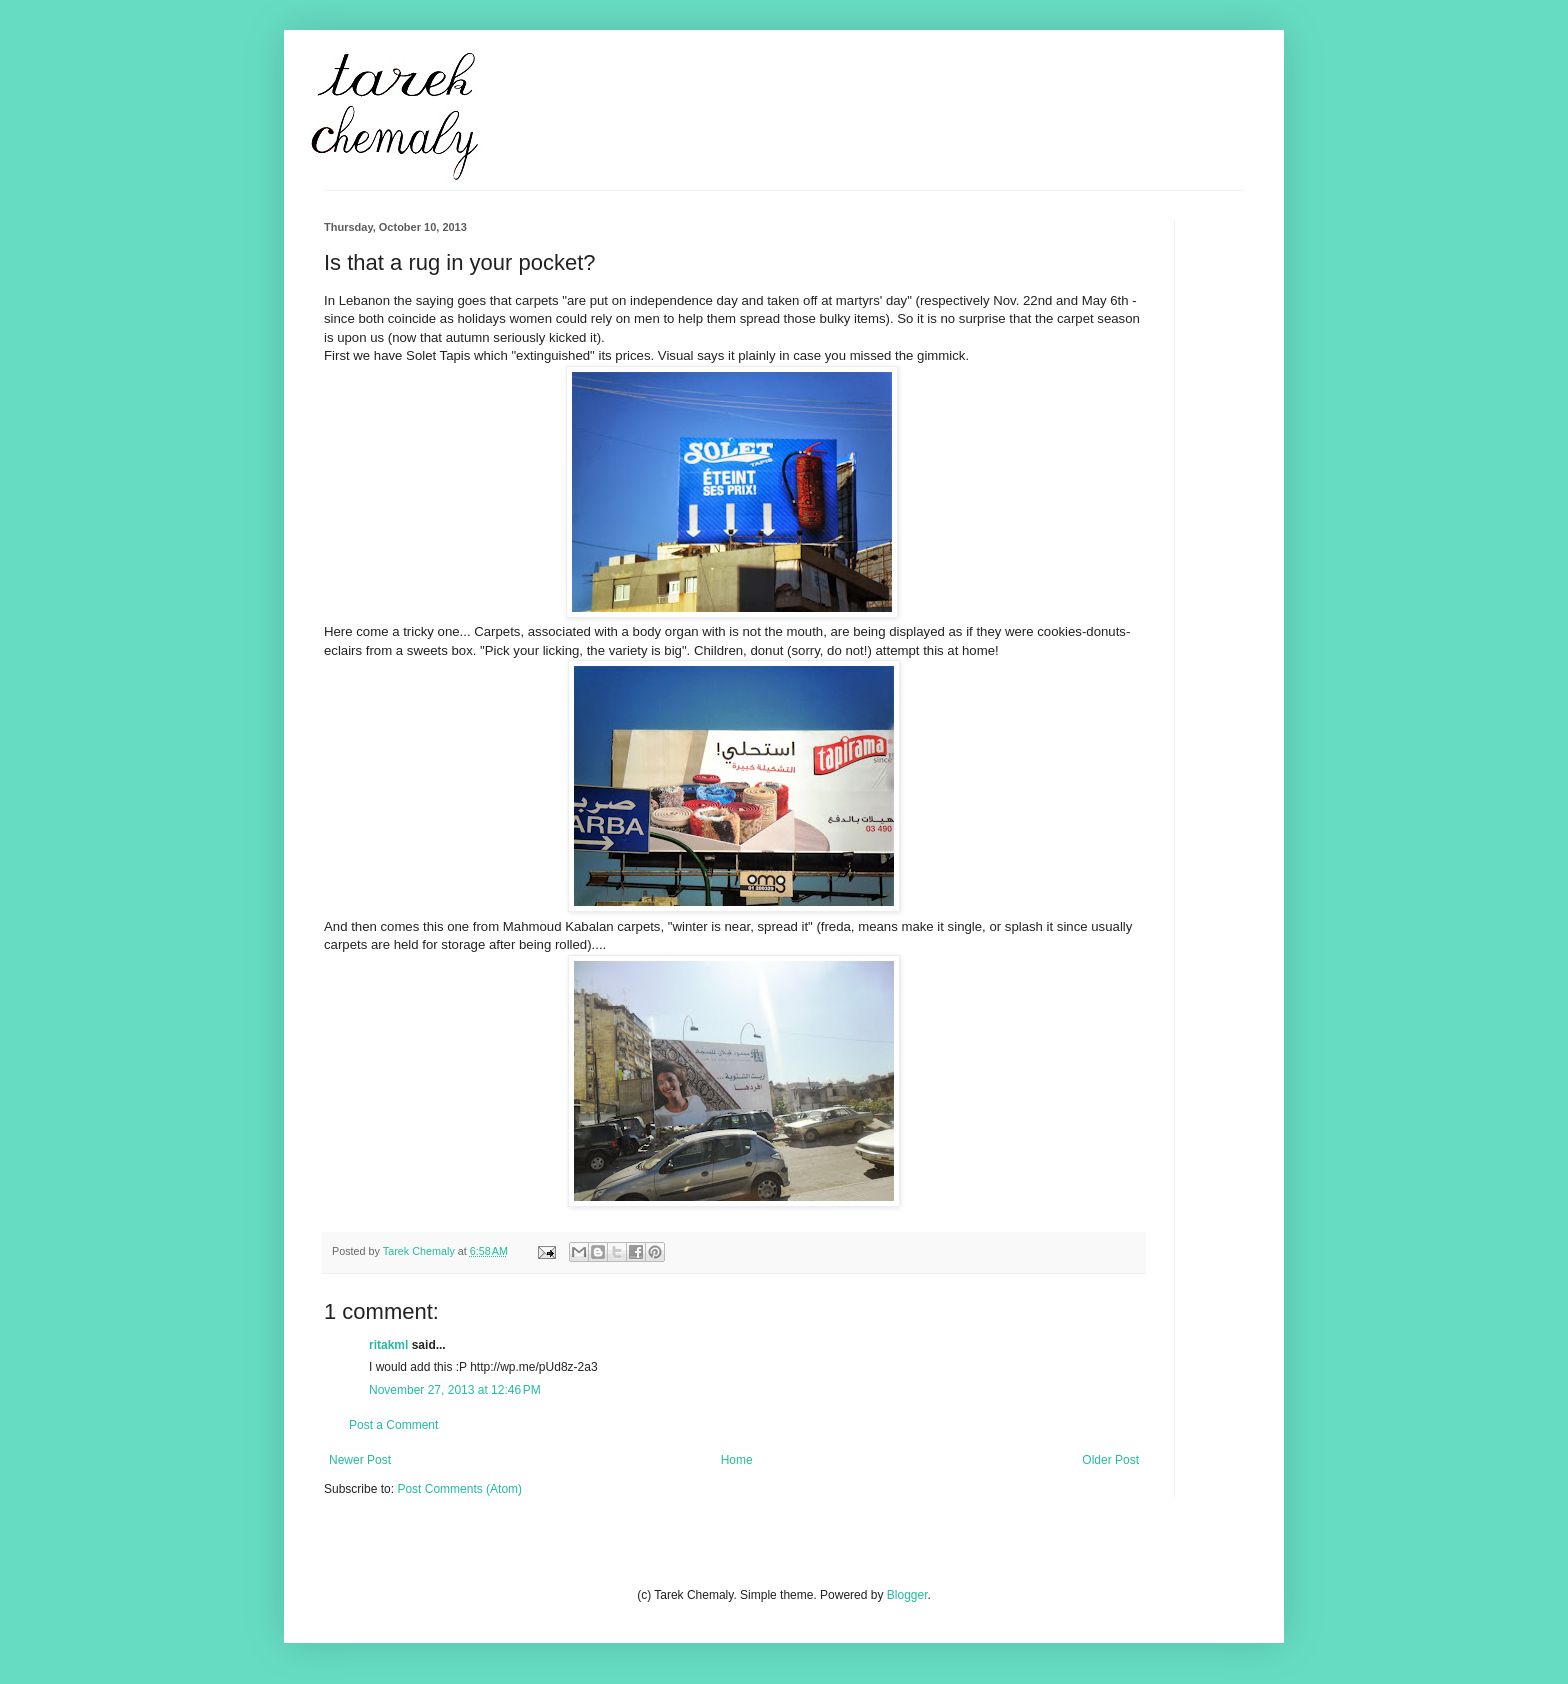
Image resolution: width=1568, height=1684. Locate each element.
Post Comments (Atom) (459, 1489)
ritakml (388, 1345)
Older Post (1110, 1460)
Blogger (907, 1595)
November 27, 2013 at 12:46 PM (455, 1390)
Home (737, 1460)
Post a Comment (393, 1425)
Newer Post (360, 1460)
